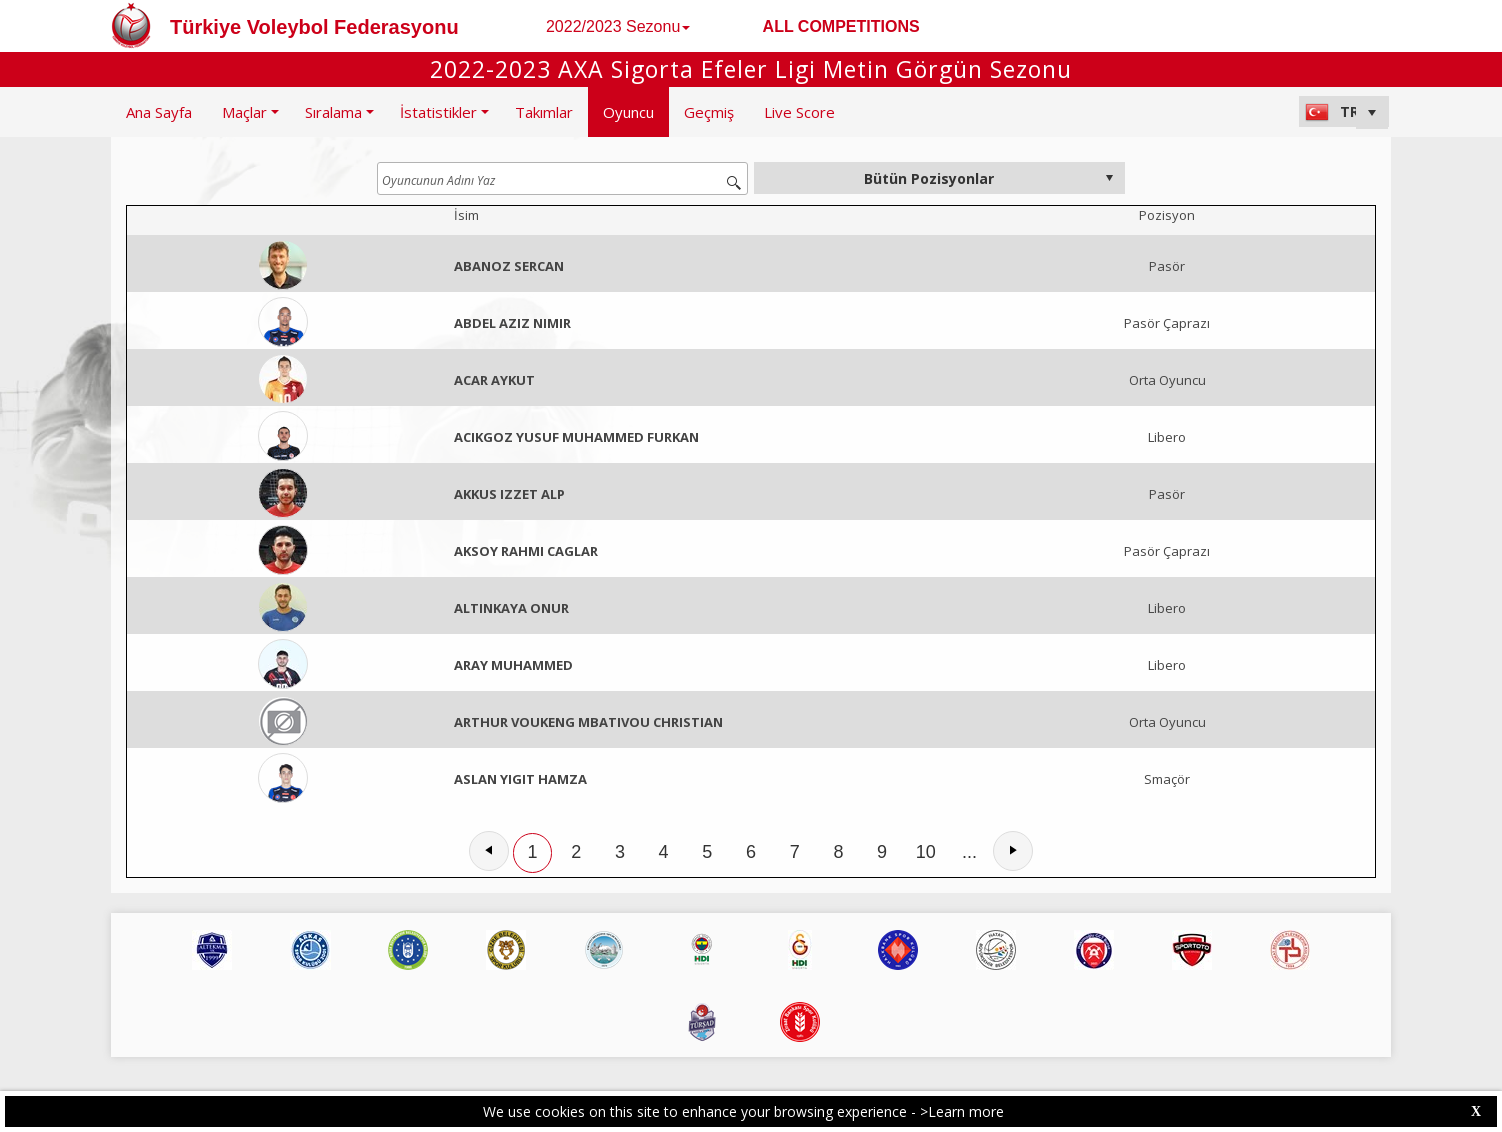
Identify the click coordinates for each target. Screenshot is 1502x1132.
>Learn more (962, 1111)
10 (926, 852)
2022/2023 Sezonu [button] (618, 26)
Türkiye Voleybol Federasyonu (314, 27)
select (1109, 178)
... (969, 852)
